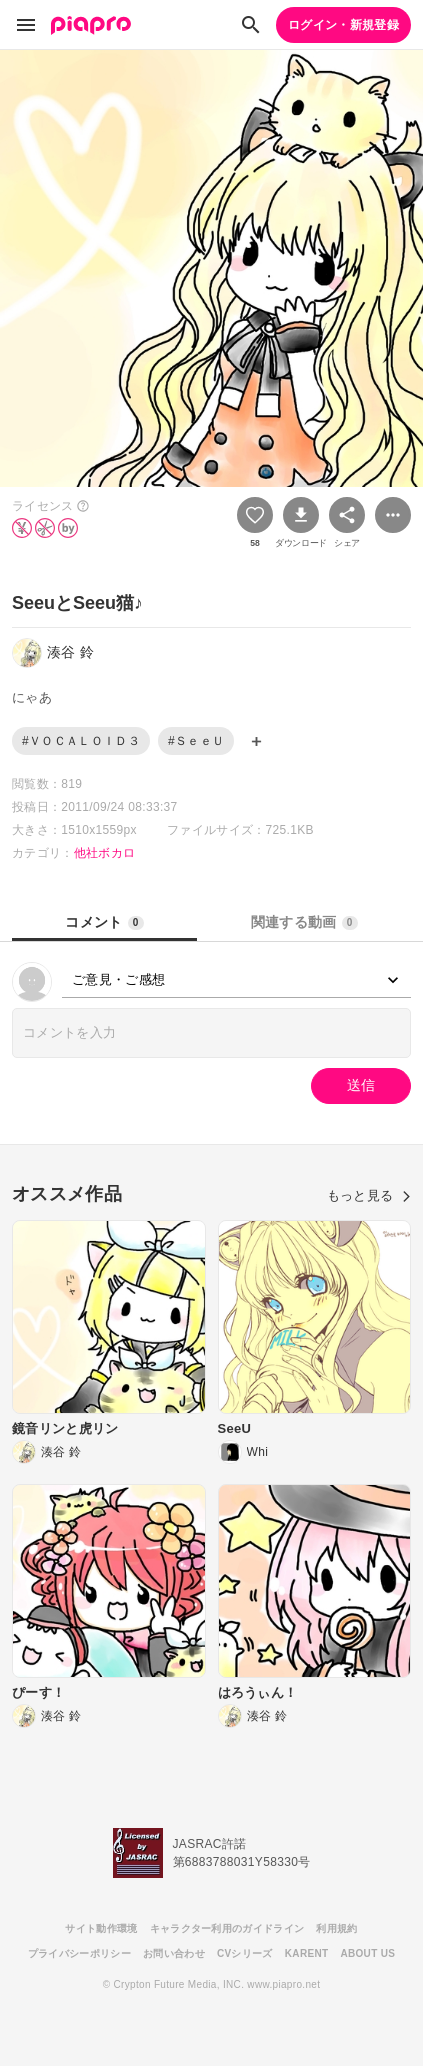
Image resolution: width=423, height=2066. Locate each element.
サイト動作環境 (101, 1928)
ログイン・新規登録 (343, 25)
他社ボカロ (105, 853)
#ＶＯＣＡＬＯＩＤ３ (81, 741)
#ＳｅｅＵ (196, 741)
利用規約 (336, 1928)
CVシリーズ (245, 1953)
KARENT (307, 1953)
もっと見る (369, 1195)
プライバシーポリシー (79, 1953)
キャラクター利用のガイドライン (227, 1928)
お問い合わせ (174, 1953)
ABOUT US (367, 1953)
